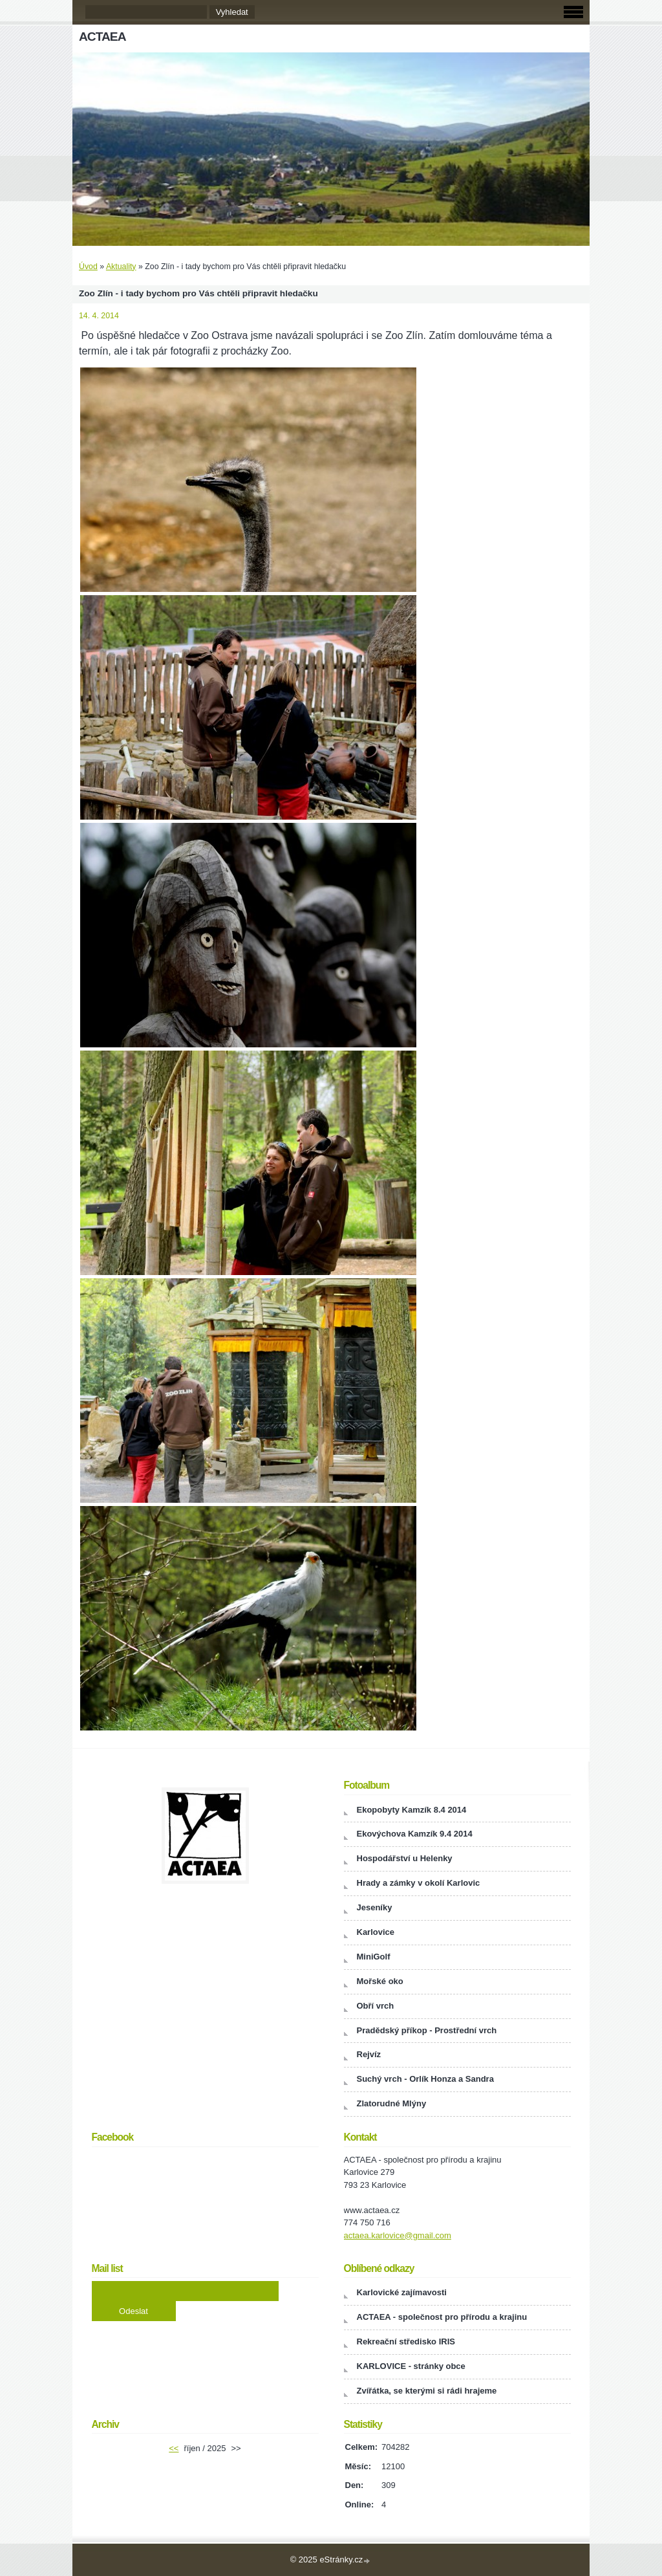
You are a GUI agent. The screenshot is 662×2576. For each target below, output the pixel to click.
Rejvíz (369, 2054)
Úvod (88, 266)
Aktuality (121, 266)
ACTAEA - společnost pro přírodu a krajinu (442, 2317)
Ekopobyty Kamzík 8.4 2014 (412, 1810)
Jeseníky (374, 1907)
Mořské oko (380, 1981)
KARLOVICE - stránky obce (411, 2366)
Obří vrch (375, 2006)
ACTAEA (102, 36)
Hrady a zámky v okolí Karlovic (418, 1883)
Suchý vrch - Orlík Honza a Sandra (425, 2079)
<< (173, 2448)
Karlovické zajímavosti (402, 2292)
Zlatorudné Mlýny (392, 2103)
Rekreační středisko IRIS (406, 2341)
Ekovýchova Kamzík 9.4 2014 (415, 1834)
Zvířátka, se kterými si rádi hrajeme (427, 2391)
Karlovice (376, 1932)
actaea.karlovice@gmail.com (397, 2235)
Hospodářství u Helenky (405, 1858)
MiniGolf (373, 1956)
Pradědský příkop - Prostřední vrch (427, 2030)
